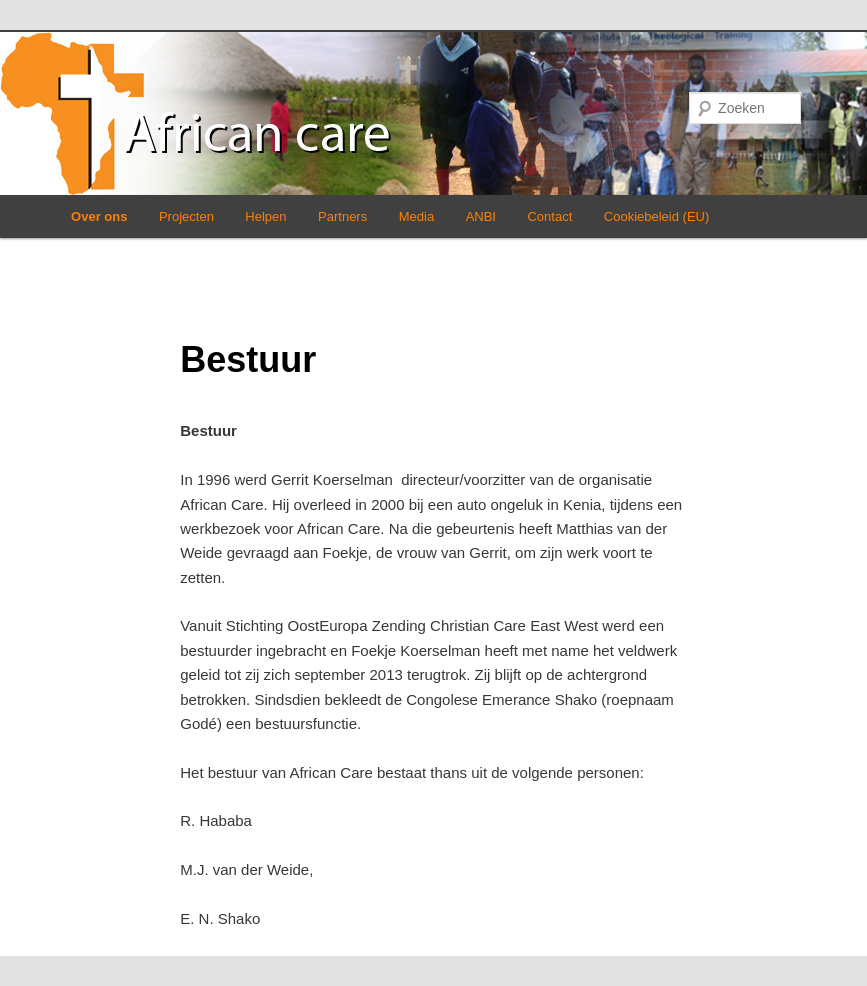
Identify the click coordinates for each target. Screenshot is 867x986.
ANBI (481, 216)
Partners (342, 216)
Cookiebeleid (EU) (657, 216)
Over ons (99, 216)
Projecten (186, 216)
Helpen (265, 216)
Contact (549, 216)
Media (416, 216)
